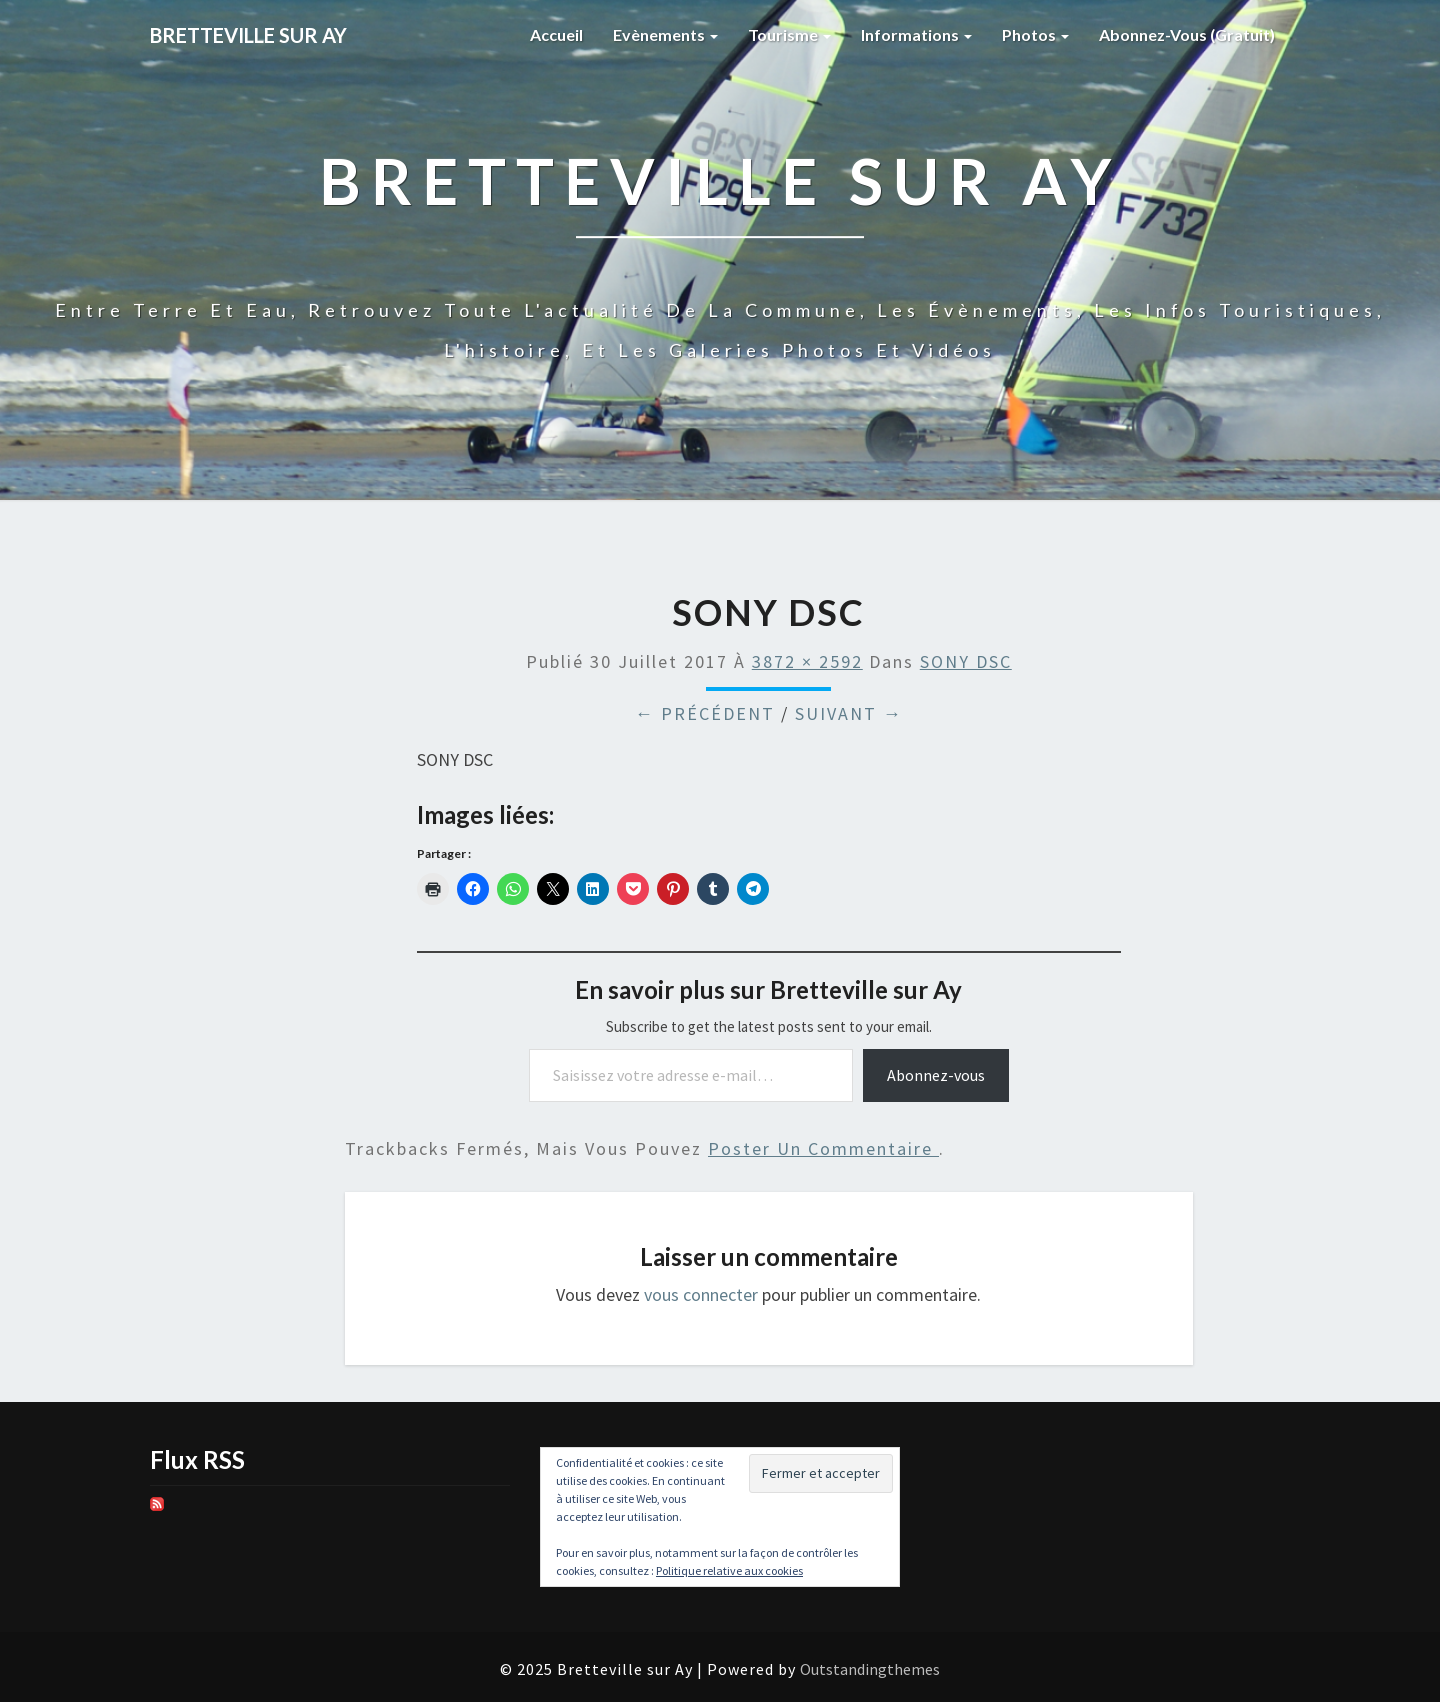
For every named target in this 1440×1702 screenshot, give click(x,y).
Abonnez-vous (936, 1075)
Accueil (556, 34)
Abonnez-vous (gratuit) (1187, 34)
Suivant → (849, 713)
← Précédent (705, 713)
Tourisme (789, 34)
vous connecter (701, 1294)
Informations (916, 34)
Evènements (665, 34)
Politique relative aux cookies (729, 1570)
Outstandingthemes (870, 1669)
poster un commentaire (823, 1148)
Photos (1035, 34)
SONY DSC (966, 661)
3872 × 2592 (807, 661)
